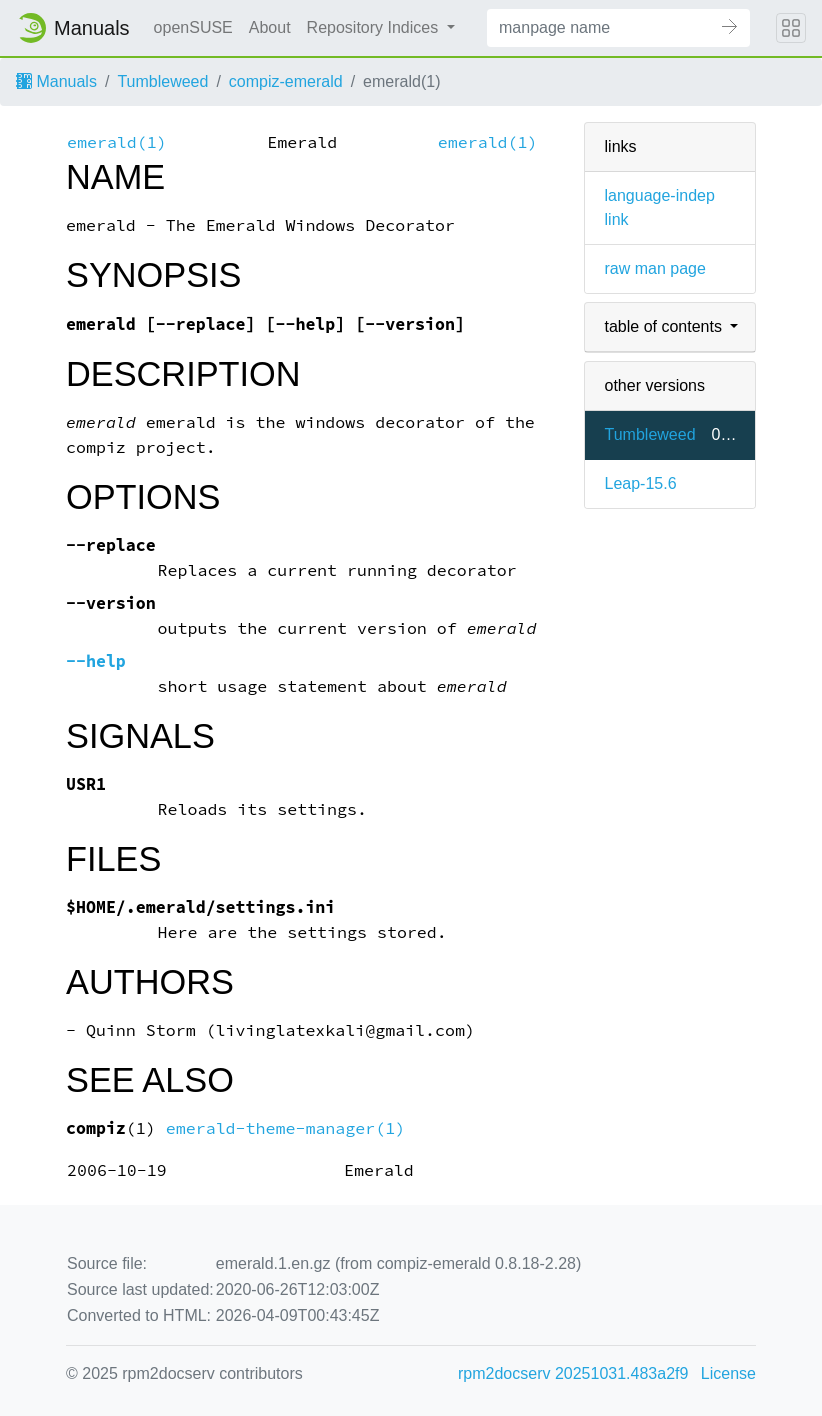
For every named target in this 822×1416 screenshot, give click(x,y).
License (728, 1373)
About (270, 27)
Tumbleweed (162, 81)
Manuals (56, 81)
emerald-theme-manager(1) (285, 1128)
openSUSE (193, 27)
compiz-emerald (286, 81)
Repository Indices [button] (375, 27)
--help (96, 661)
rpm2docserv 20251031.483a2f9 (573, 1373)
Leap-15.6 (641, 483)
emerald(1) (117, 142)
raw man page (655, 268)
